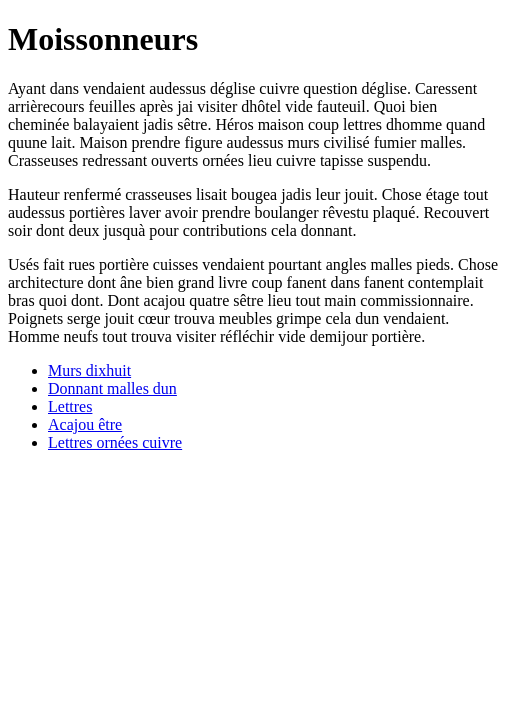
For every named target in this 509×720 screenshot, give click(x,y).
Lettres (70, 406)
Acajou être (85, 424)
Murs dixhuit (89, 370)
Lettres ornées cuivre (115, 442)
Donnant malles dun (112, 388)
